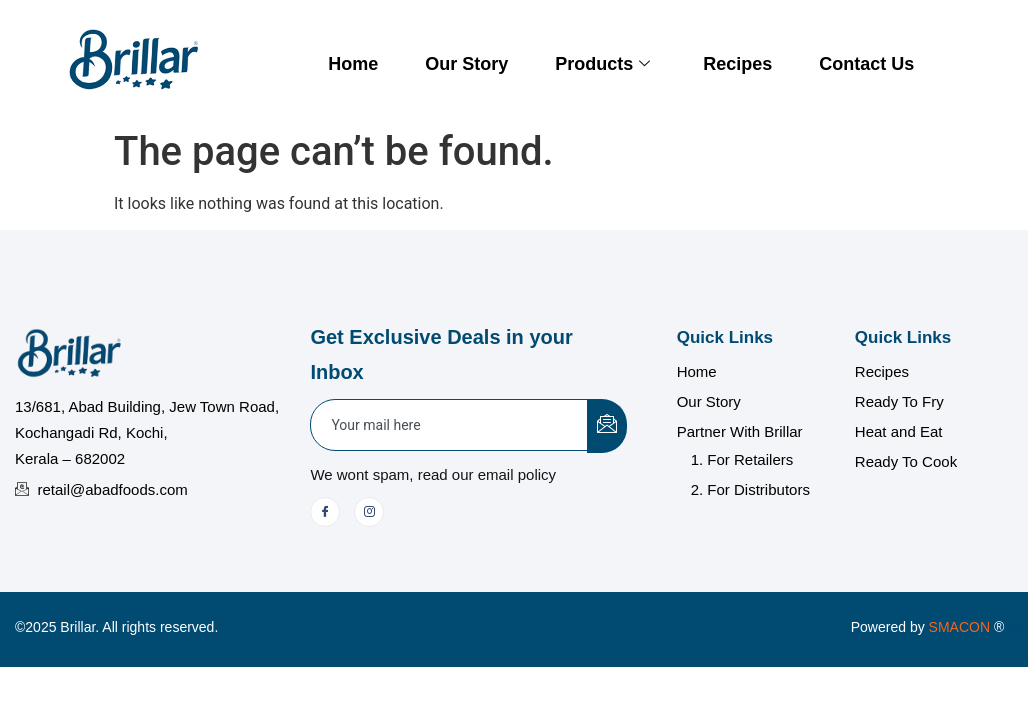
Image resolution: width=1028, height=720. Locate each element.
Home (353, 64)
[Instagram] (369, 512)
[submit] (607, 426)
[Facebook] (325, 512)
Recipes (737, 64)
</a (978, 627)
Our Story (466, 64)
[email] (449, 425)
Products (602, 64)
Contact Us (866, 64)
